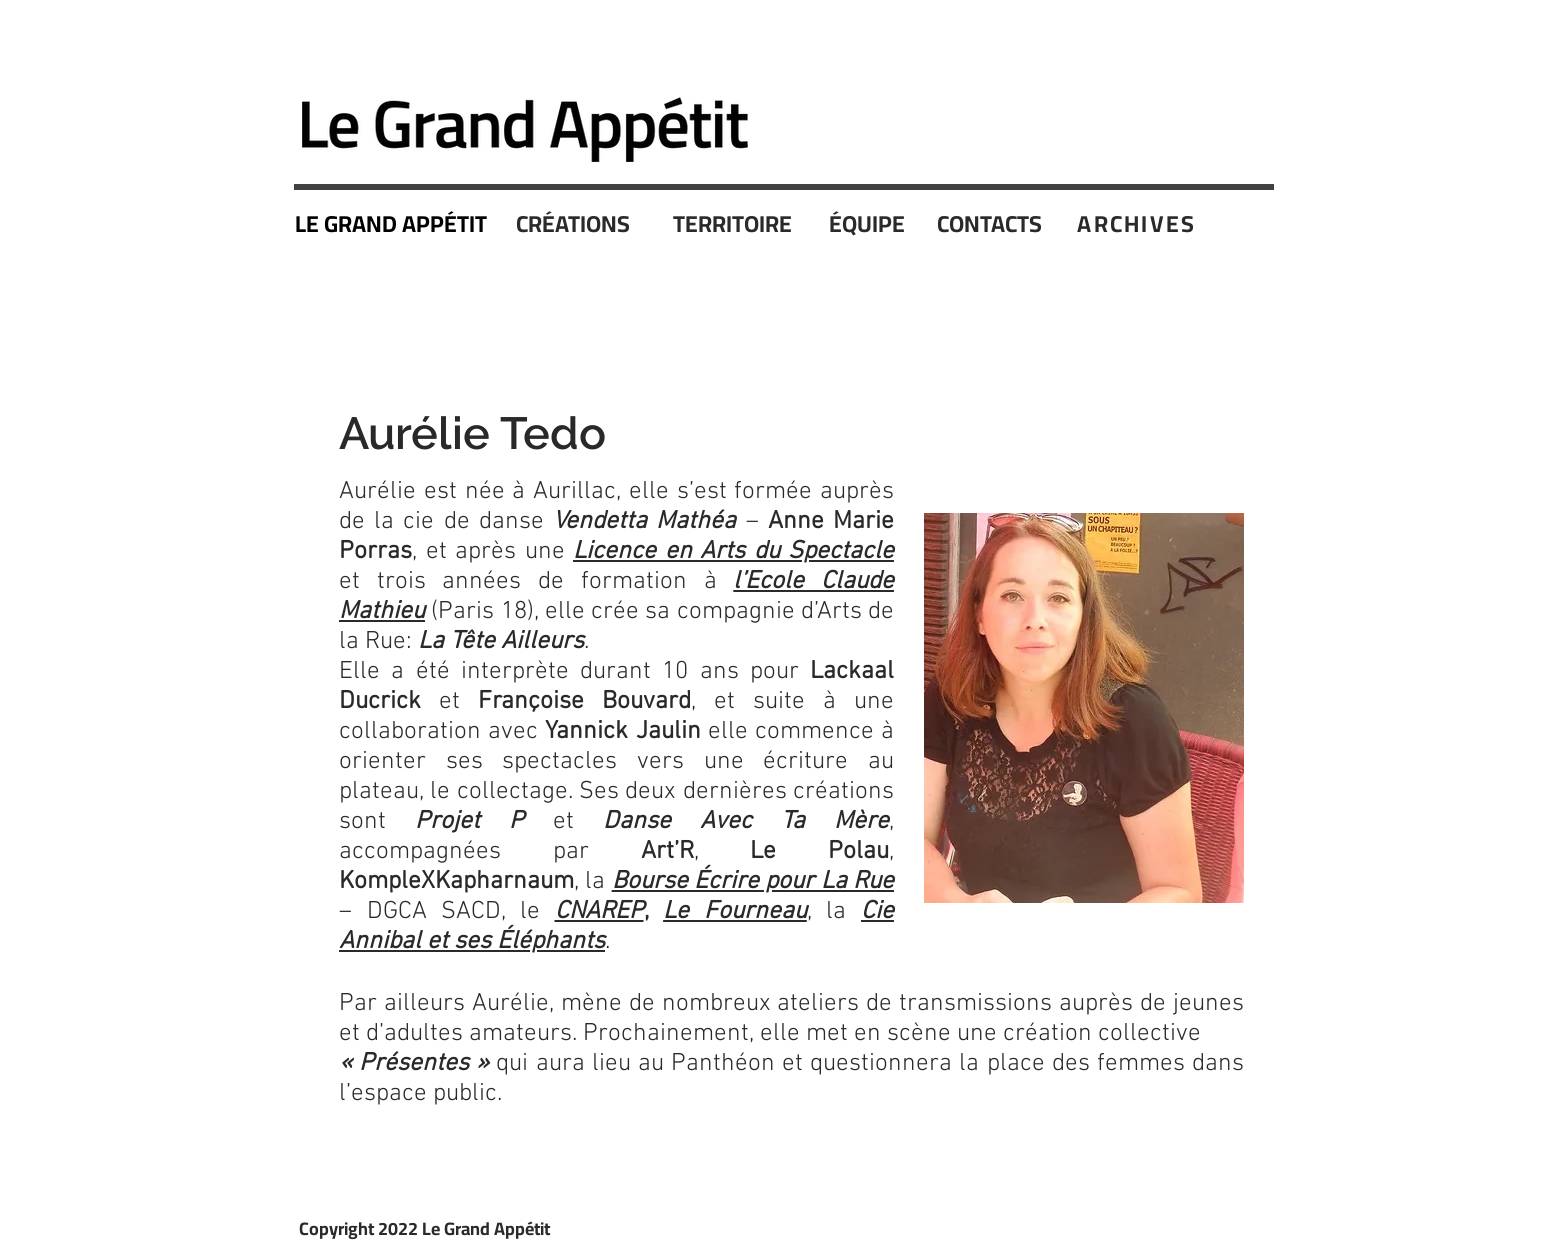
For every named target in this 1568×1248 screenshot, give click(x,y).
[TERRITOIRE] (734, 223)
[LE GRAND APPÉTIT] (393, 223)
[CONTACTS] (991, 223)
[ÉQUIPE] (869, 223)
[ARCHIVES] (1139, 223)
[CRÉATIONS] (575, 223)
